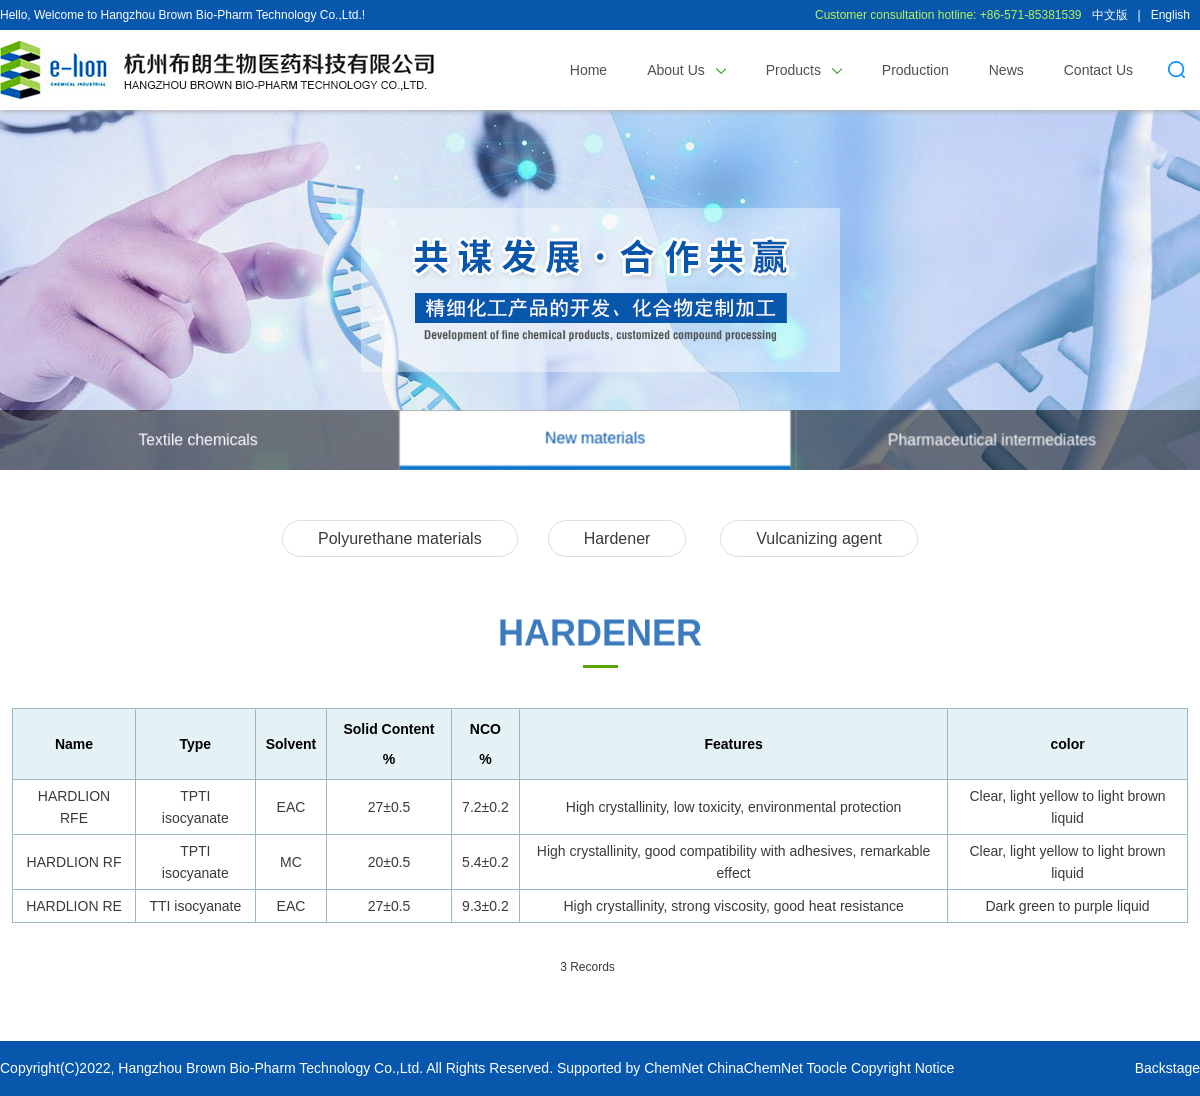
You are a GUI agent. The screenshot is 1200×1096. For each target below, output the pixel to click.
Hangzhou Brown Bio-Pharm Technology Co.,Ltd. (270, 1068)
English (1170, 15)
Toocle (827, 1068)
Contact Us (1098, 70)
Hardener (617, 538)
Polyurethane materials (400, 538)
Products (804, 70)
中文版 (1110, 15)
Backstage (1167, 1068)
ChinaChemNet (755, 1068)
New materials (595, 437)
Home (588, 70)
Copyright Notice (903, 1068)
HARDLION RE (74, 906)
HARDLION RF (74, 862)
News (1006, 70)
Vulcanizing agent (819, 538)
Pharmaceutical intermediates (992, 439)
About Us (686, 70)
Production (915, 70)
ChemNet (673, 1068)
